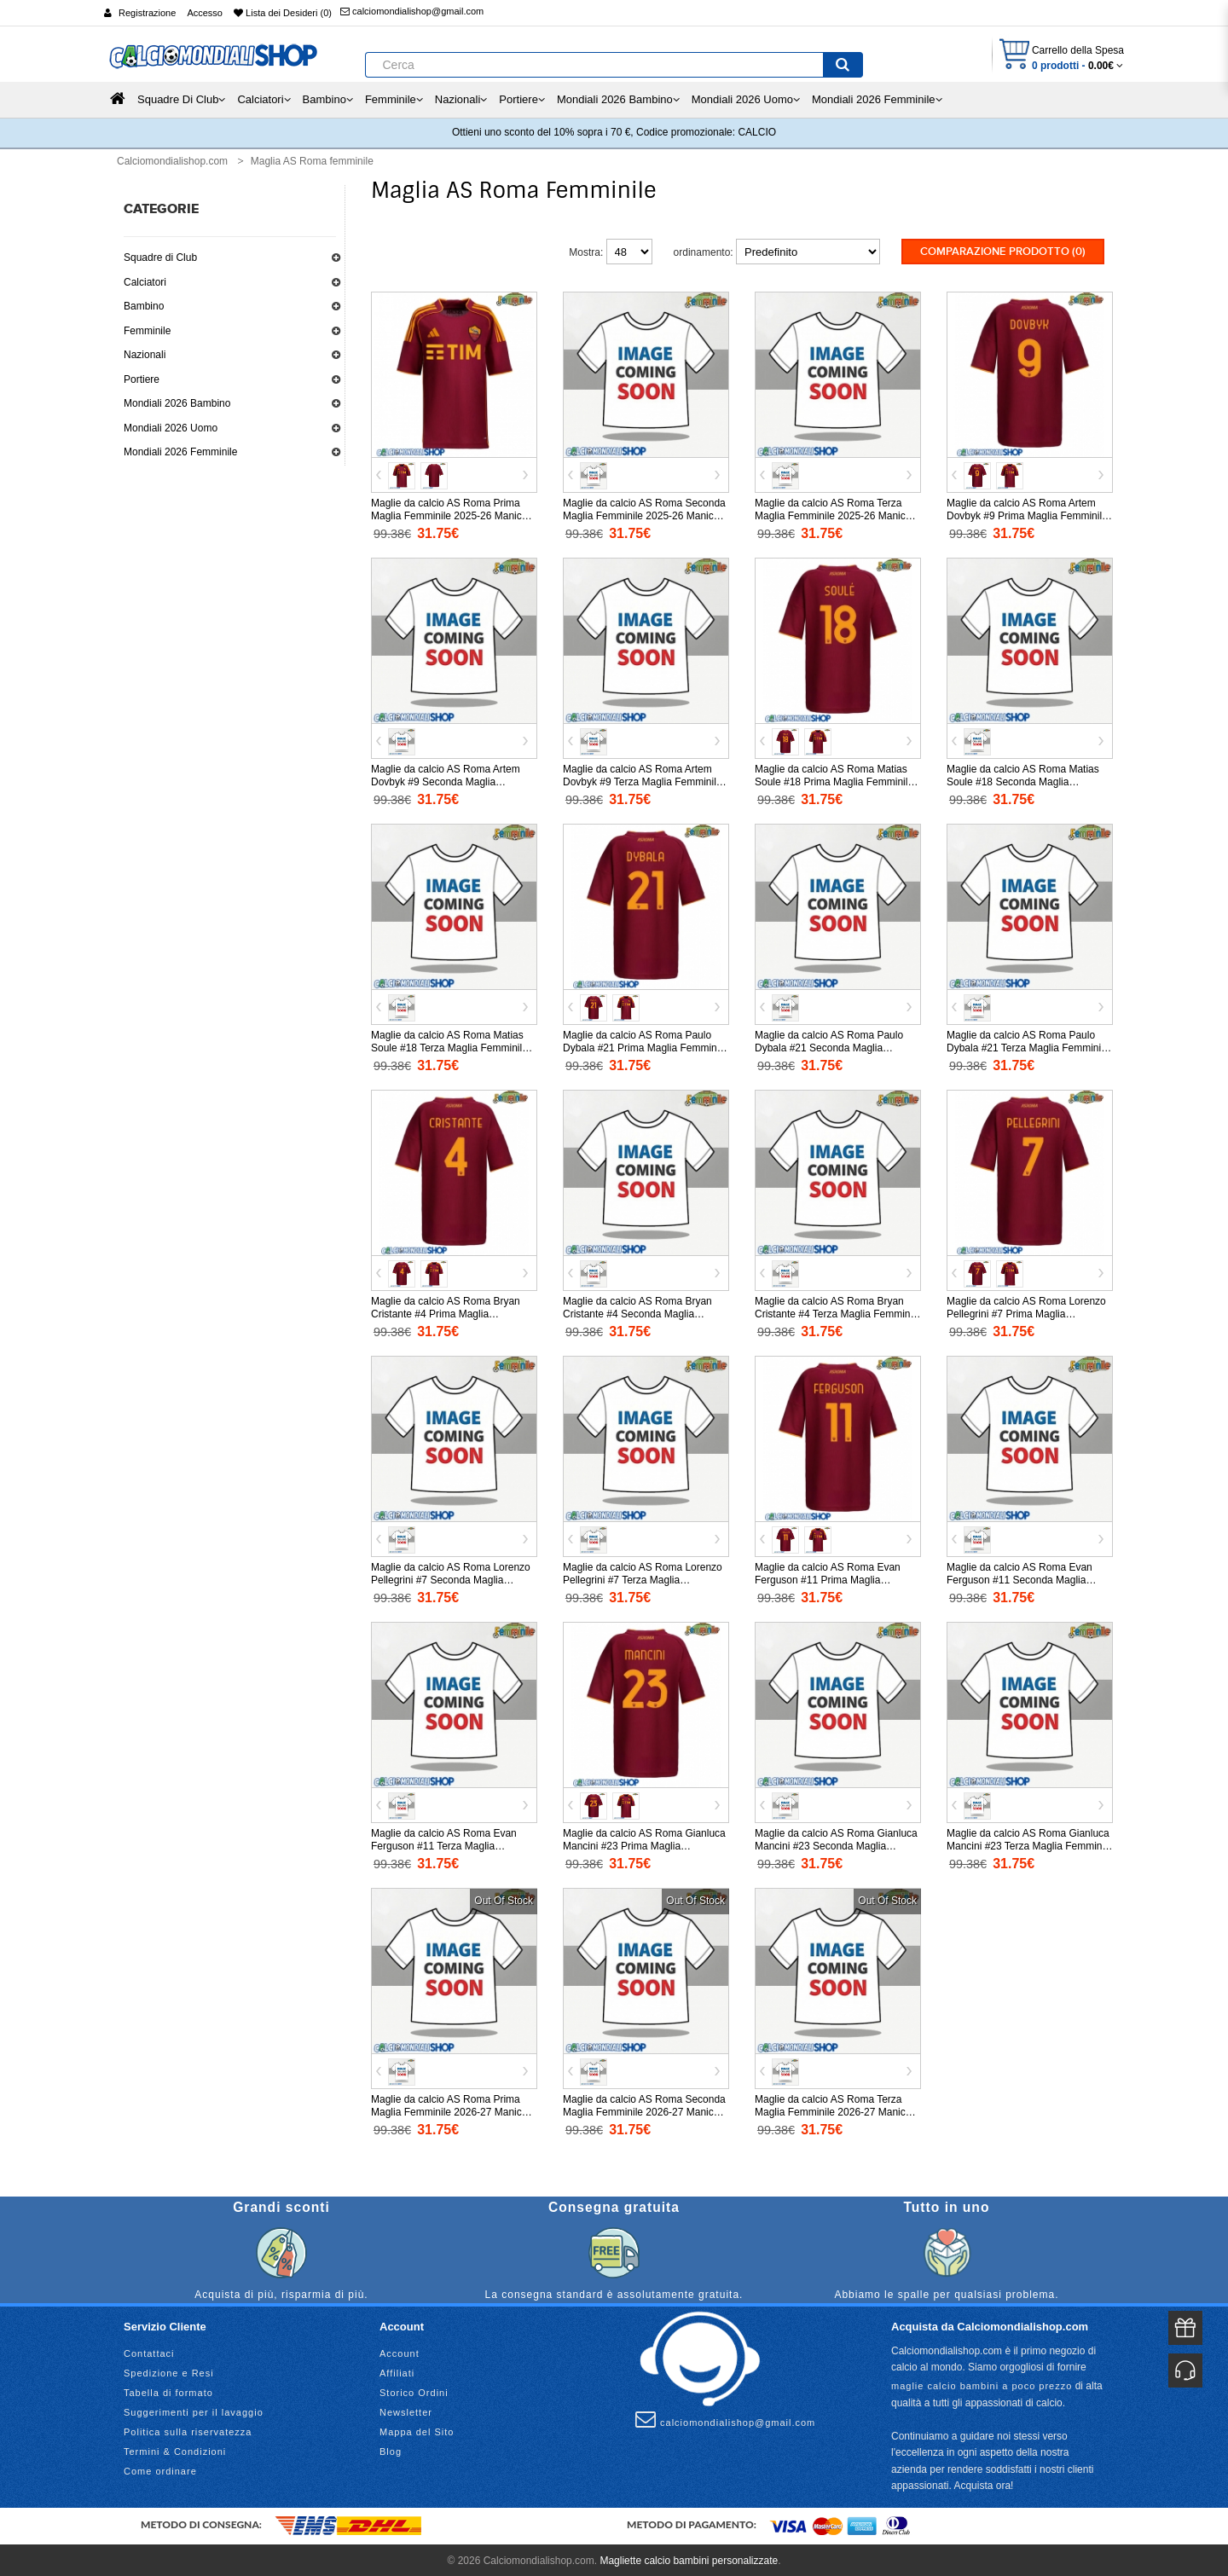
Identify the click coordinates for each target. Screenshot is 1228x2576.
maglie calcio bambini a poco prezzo (981, 2383)
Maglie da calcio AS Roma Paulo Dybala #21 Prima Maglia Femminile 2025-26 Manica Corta (645, 1046)
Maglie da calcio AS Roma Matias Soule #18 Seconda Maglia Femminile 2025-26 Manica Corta (1023, 780)
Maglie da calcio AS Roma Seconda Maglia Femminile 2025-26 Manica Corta (644, 514)
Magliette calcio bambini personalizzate (689, 2558)
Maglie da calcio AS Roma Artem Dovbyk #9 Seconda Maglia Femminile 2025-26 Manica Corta (446, 780)
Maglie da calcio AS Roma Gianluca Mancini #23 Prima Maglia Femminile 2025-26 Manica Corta (644, 1844)
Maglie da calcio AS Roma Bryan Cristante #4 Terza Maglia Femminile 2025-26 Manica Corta (838, 1312)
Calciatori (145, 282)
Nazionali (144, 355)
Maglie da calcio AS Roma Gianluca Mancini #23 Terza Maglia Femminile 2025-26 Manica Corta (1030, 1844)
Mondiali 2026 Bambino (177, 403)
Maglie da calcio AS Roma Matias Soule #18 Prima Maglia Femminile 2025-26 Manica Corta (834, 780)
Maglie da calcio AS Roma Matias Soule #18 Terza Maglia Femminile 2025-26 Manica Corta (449, 1046)
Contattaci (149, 2351)
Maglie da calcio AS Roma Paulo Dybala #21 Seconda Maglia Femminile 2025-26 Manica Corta (830, 1046)
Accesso (205, 13)
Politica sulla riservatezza (188, 2429)
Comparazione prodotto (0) (1003, 251)
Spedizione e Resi (169, 2370)
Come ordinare (160, 2468)
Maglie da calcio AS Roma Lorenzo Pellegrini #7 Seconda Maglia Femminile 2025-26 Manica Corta (450, 1578)
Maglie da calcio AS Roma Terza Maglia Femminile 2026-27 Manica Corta (833, 2110)
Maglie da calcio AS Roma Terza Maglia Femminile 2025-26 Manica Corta (833, 514)
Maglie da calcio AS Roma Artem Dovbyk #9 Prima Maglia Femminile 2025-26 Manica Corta (1027, 514)
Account (399, 2351)
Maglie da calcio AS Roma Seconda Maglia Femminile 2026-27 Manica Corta (644, 2110)
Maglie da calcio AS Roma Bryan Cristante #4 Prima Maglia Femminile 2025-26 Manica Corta (446, 1312)
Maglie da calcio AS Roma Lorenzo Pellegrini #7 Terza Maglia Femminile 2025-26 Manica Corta (642, 1578)
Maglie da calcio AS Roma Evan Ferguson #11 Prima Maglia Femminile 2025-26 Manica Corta (830, 1578)
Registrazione (147, 13)
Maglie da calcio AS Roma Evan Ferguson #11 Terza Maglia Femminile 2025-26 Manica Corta (446, 1844)
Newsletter (405, 2410)
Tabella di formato (168, 2390)
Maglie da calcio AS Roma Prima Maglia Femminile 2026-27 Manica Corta (449, 2110)
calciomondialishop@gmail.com (412, 11)
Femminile (147, 331)
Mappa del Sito (416, 2429)
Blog (390, 2449)
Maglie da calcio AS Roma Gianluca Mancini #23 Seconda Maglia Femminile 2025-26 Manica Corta (836, 1844)
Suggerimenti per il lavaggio (194, 2410)
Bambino (144, 306)
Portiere (141, 379)
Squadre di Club (160, 257)
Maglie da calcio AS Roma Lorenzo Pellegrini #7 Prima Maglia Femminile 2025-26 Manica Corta (1026, 1312)
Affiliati (396, 2370)
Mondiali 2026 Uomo (170, 428)
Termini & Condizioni (175, 2449)
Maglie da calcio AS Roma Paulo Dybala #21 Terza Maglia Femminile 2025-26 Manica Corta (1028, 1046)
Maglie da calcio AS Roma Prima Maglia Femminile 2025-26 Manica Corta (449, 514)
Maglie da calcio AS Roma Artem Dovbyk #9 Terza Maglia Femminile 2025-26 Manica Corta (642, 780)
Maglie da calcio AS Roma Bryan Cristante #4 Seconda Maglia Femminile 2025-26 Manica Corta (638, 1312)
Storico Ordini (414, 2390)
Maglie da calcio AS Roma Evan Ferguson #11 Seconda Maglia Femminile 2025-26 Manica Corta (1022, 1578)
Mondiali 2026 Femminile (180, 452)
